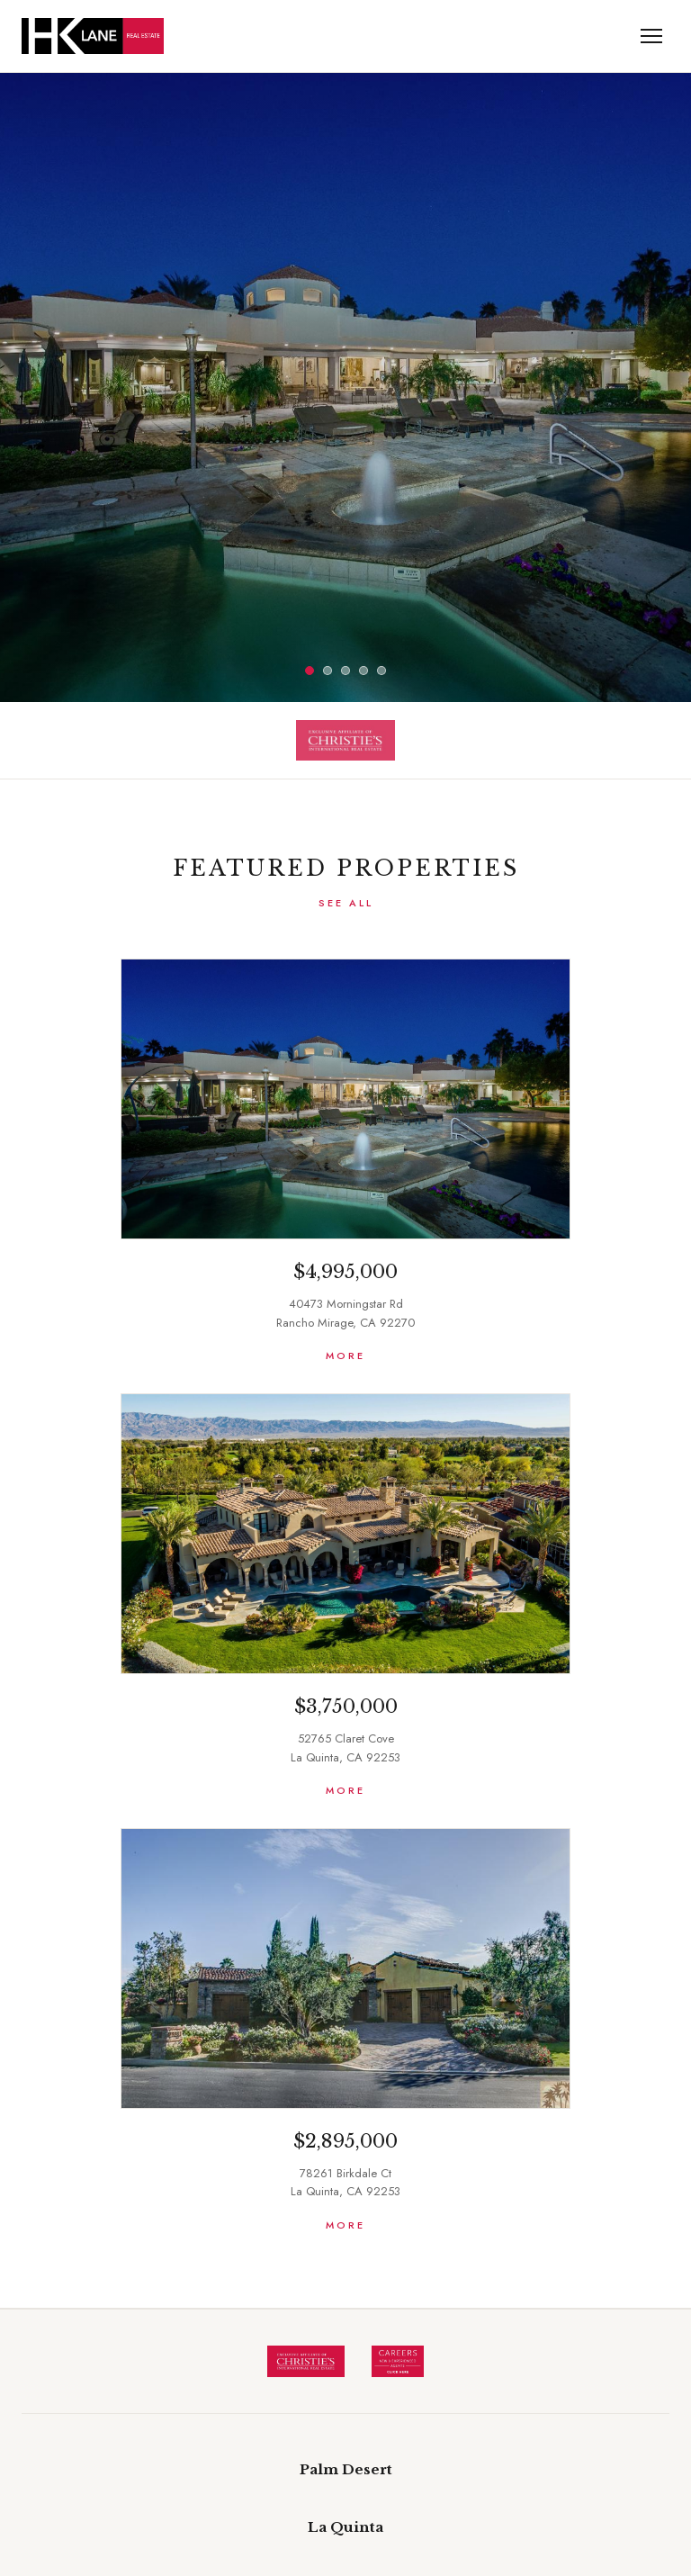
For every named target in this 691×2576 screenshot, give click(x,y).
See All (346, 903)
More (345, 1355)
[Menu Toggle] (651, 36)
